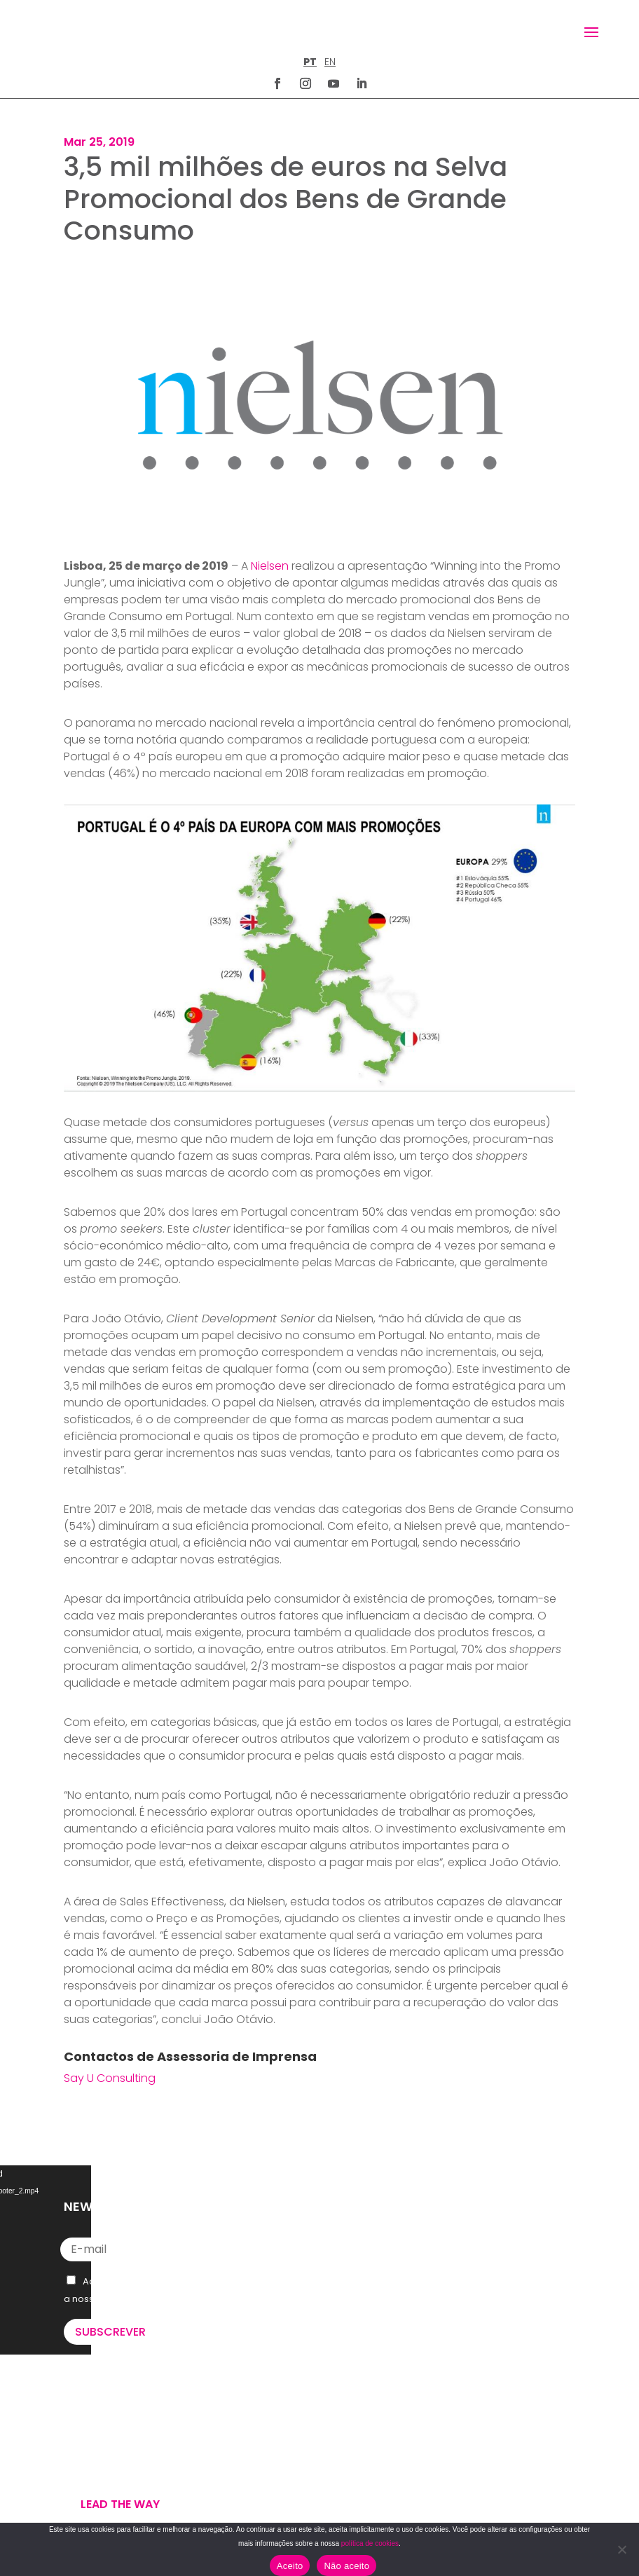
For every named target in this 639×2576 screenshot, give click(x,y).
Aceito (290, 2566)
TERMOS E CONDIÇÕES (380, 2482)
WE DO (80, 2445)
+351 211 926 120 (373, 2312)
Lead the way (120, 2504)
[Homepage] (93, 31)
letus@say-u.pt (373, 2357)
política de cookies (370, 2543)
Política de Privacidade (155, 2299)
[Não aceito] (621, 2549)
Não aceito (346, 2566)
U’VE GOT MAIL (100, 2462)
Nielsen (270, 566)
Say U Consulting (110, 2078)
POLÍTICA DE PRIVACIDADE (387, 2465)
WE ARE (81, 2428)
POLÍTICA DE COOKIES (378, 2499)
